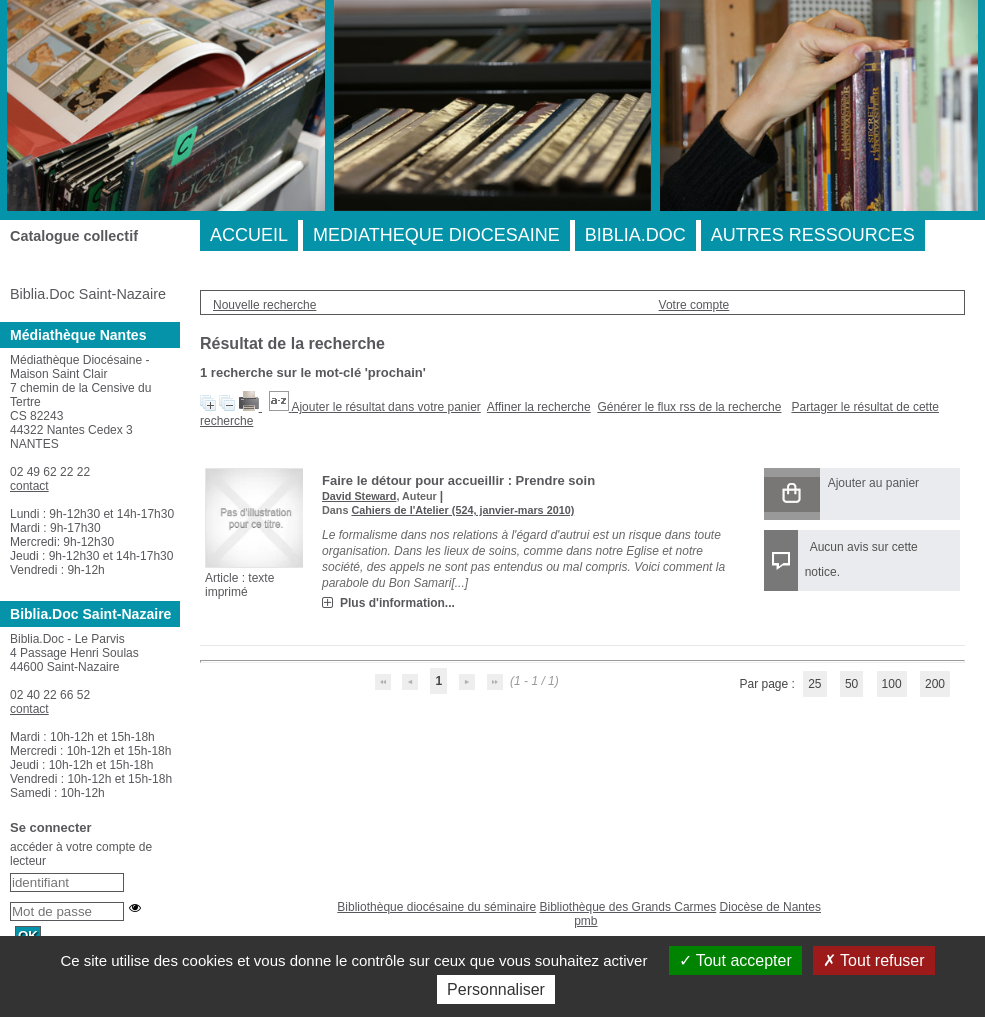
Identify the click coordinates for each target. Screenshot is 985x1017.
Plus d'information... (397, 603)
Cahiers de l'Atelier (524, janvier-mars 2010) (462, 510)
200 (935, 684)
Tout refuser (874, 960)
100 (892, 684)
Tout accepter (735, 960)
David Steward (359, 496)
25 (814, 684)
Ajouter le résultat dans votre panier (385, 407)
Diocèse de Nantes (770, 907)
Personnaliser (496, 989)
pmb (585, 921)
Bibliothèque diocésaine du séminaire (436, 907)
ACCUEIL (249, 235)
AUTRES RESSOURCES (813, 235)
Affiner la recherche (539, 407)
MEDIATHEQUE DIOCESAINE (436, 235)
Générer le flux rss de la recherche (689, 407)
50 (851, 684)
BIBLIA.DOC (635, 235)
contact (29, 486)
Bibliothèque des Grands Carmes (627, 907)
